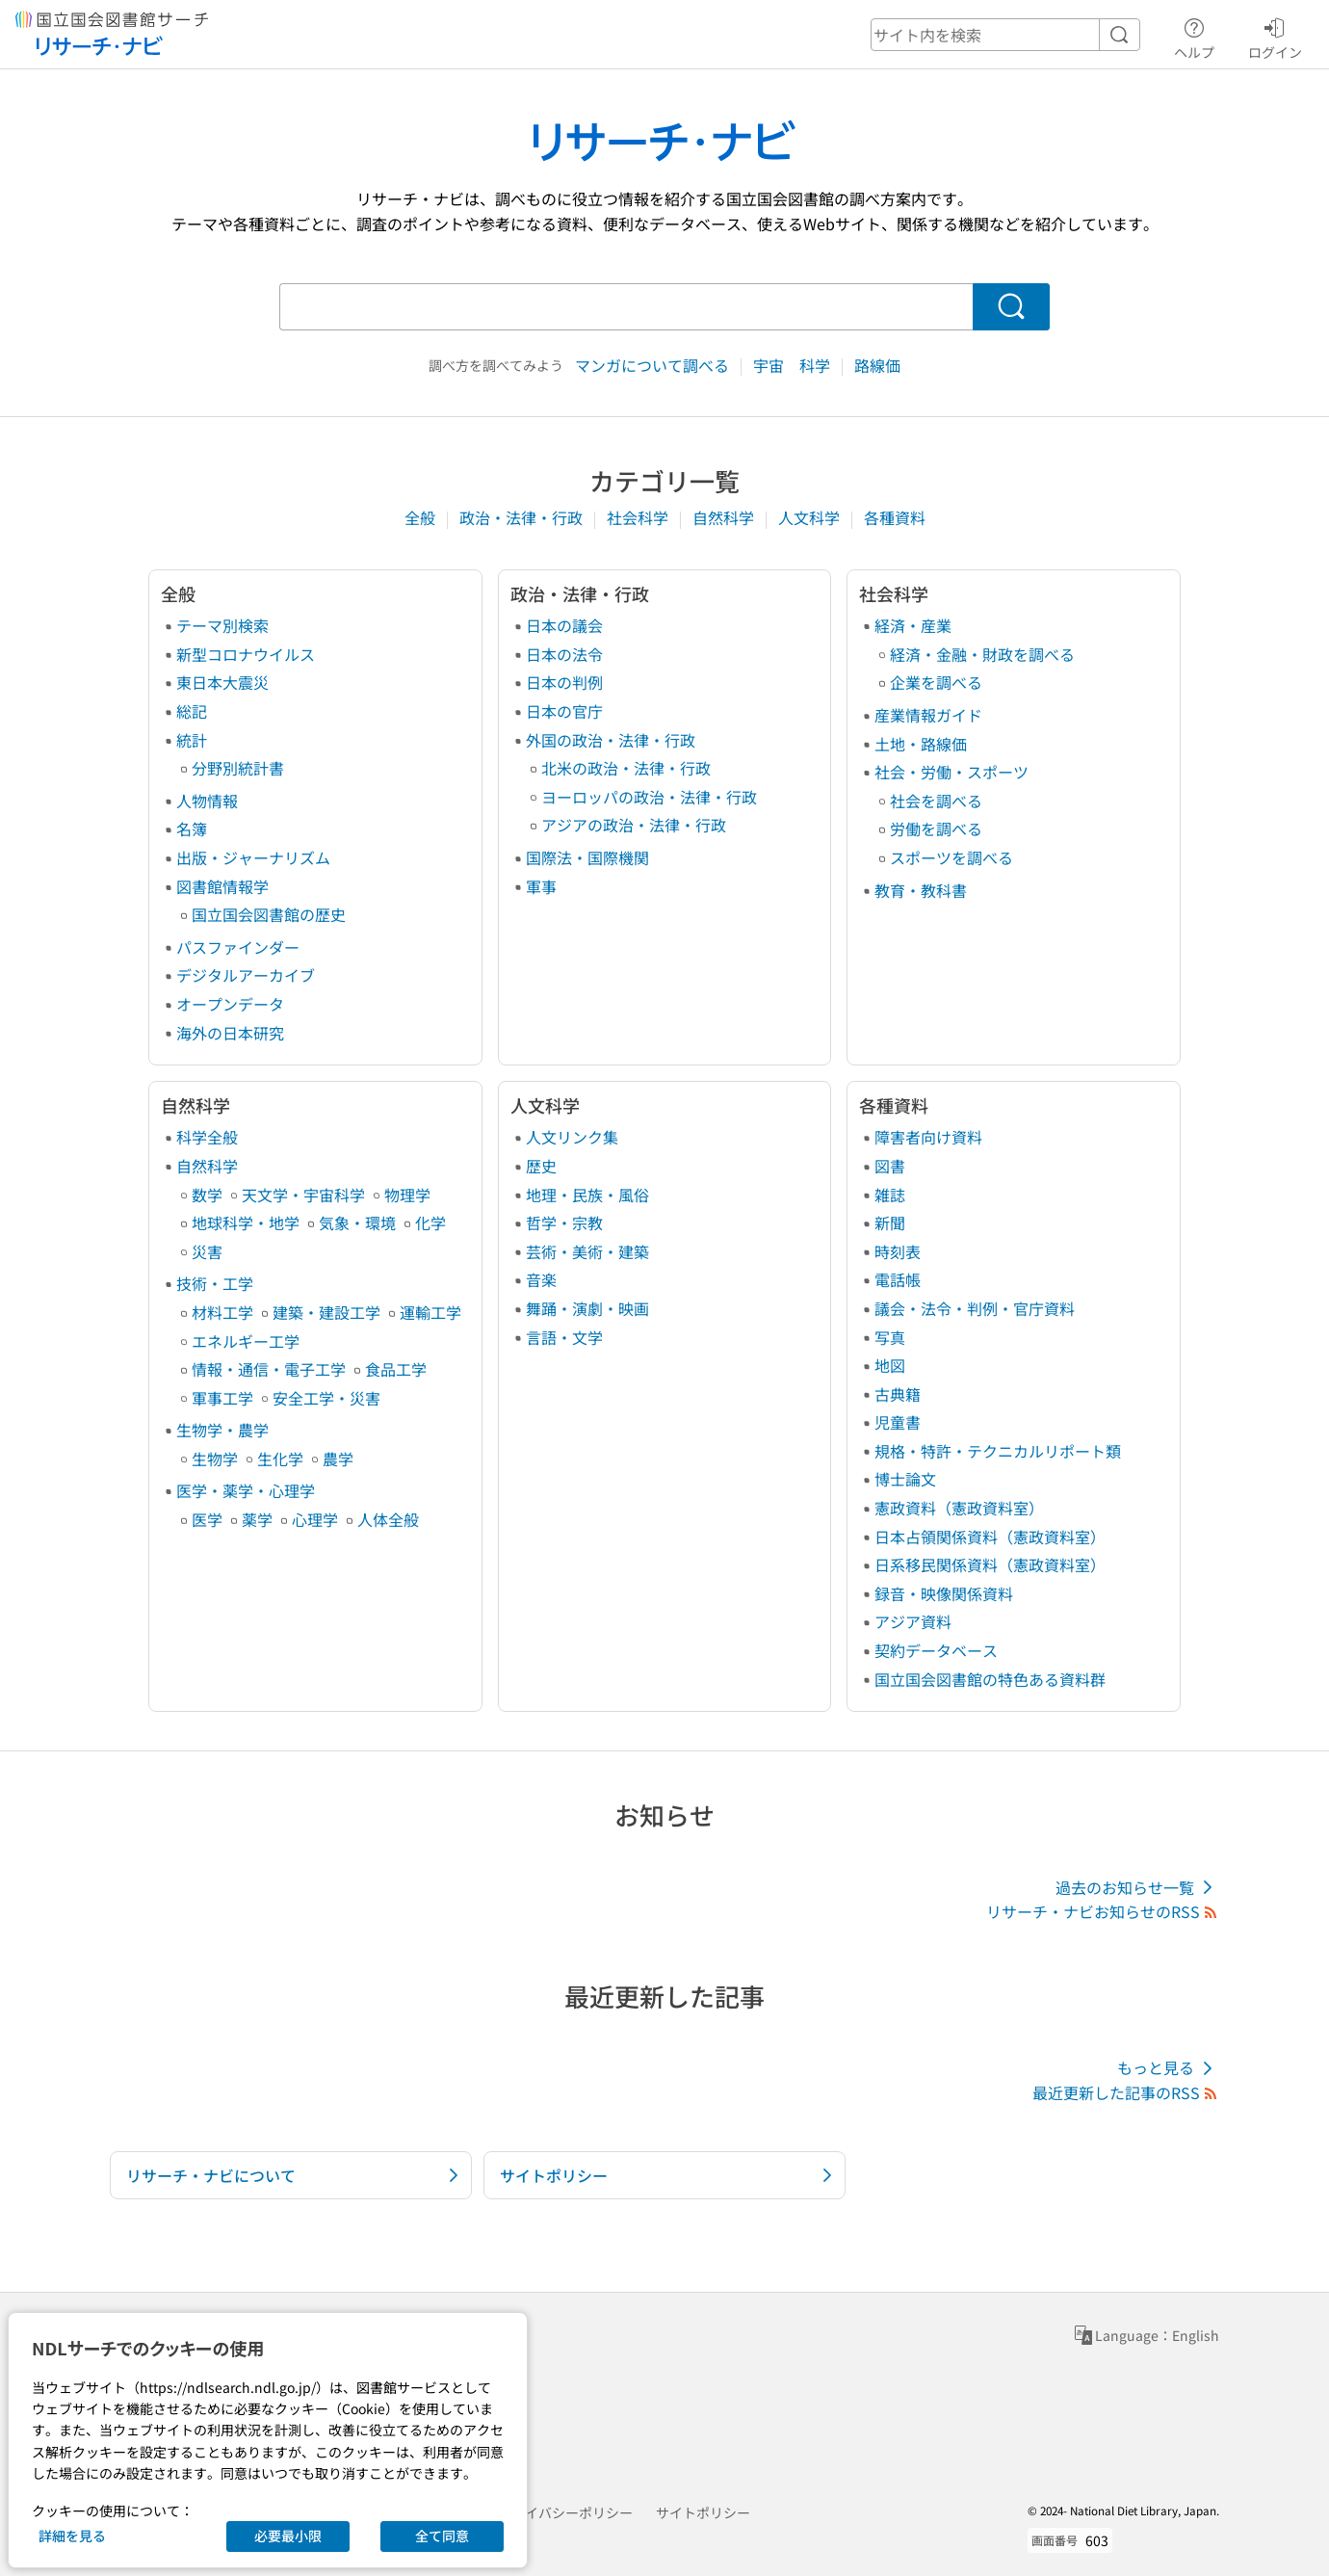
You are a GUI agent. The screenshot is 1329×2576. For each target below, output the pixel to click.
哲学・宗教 (564, 1222)
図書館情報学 (222, 886)
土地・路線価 (920, 743)
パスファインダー (238, 947)
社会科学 (639, 517)
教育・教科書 (920, 890)
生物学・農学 (222, 1429)
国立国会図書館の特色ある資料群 (990, 1679)
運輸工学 (430, 1312)
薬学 (257, 1519)
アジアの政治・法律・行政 (633, 824)
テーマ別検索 (222, 625)
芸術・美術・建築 (587, 1251)
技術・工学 (214, 1283)
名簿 (191, 828)
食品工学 (396, 1368)
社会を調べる (936, 800)
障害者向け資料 (928, 1136)
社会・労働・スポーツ (951, 771)
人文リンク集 (572, 1136)
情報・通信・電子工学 (269, 1368)
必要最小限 (288, 2535)
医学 (207, 1519)
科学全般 (207, 1136)
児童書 (897, 1421)
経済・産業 (912, 625)
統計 (191, 739)
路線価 (877, 365)
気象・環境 (357, 1222)
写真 (889, 1337)
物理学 (407, 1194)
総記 (191, 711)
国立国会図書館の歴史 (269, 914)
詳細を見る (72, 2535)
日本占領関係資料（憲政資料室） (990, 1536)
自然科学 (725, 517)
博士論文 (905, 1478)
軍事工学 (222, 1397)
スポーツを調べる (951, 857)
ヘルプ (1194, 36)
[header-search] (1005, 34)
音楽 (541, 1279)
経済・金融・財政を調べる (982, 654)
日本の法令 (564, 654)
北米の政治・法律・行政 (626, 767)
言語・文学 (564, 1337)
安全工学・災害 (326, 1397)
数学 (207, 1194)
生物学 (215, 1458)
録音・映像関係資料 (943, 1593)
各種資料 (894, 517)
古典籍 (897, 1394)
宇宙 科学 (793, 365)
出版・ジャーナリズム (253, 857)
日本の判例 (564, 682)
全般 (421, 517)
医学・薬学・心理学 (245, 1490)
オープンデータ (230, 1003)
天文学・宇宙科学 (303, 1194)
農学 (338, 1458)
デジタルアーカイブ (245, 974)
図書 (889, 1165)
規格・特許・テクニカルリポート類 (997, 1450)
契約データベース (936, 1650)
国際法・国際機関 (587, 857)
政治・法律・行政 (522, 517)
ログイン (1275, 36)
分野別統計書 (238, 767)
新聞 (889, 1222)
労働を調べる (936, 828)
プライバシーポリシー (565, 2512)
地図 (889, 1365)
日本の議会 (564, 625)
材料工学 (222, 1312)
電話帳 (897, 1279)
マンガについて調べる (654, 365)
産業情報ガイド (928, 714)
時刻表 (897, 1251)
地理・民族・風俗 (587, 1194)
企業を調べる (936, 682)
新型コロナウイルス (245, 654)
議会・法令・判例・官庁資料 (974, 1308)
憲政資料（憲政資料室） (959, 1507)
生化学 (280, 1458)
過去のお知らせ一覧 (1137, 1888)
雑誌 (889, 1194)
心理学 (315, 1519)
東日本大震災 (222, 682)
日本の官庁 (564, 711)
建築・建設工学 (326, 1312)
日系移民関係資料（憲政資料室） (990, 1564)
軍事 (541, 886)
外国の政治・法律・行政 (610, 739)
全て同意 (442, 2535)
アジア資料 (912, 1621)
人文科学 (811, 517)
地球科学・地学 (246, 1222)
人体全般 (388, 1519)
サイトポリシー (703, 2512)
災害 (207, 1251)
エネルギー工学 (246, 1341)
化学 (430, 1222)
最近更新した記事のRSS (1125, 2092)
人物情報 (207, 800)
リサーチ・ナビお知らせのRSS (1102, 1911)
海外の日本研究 (230, 1032)
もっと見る (1168, 2068)
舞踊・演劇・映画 (587, 1308)
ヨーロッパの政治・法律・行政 (649, 796)
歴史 (541, 1165)
